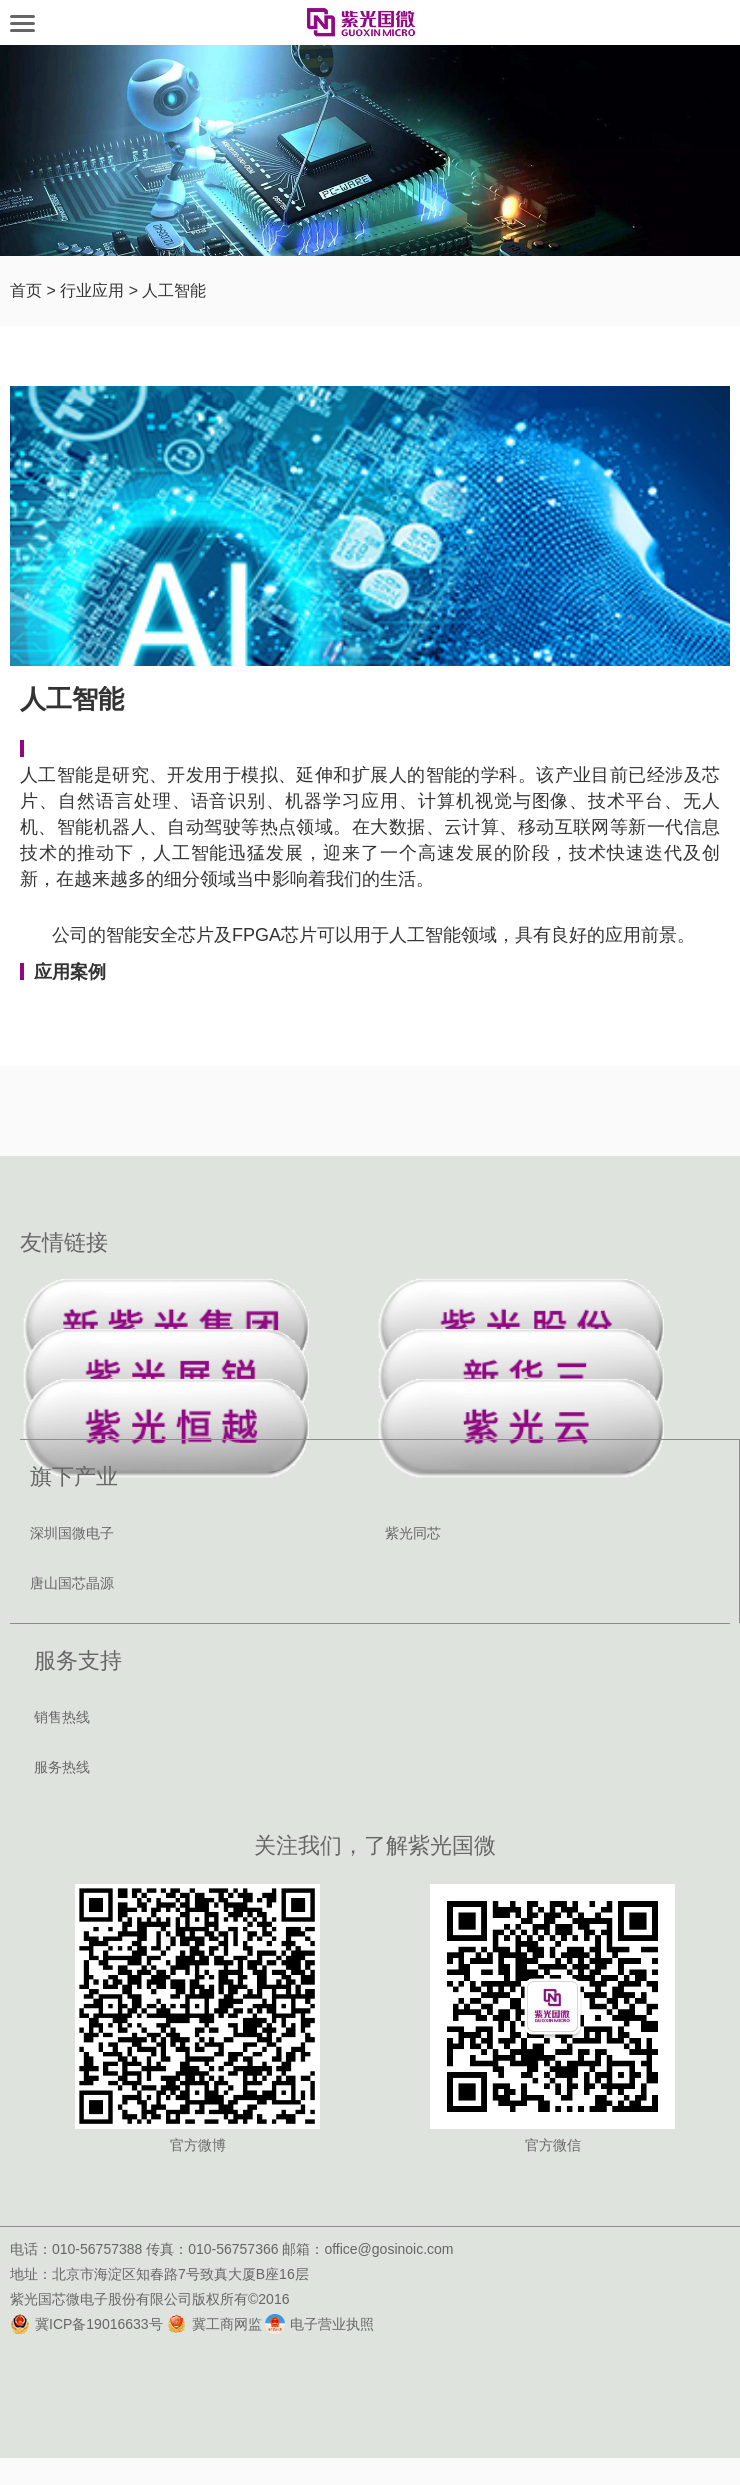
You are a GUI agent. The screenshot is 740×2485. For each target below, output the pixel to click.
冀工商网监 (214, 2324)
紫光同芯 (413, 1533)
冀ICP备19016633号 (86, 2324)
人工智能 (174, 290)
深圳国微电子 (72, 1533)
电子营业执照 (319, 2324)
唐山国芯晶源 (72, 1583)
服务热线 (62, 1767)
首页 (26, 290)
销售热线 (62, 1717)
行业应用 (92, 290)
